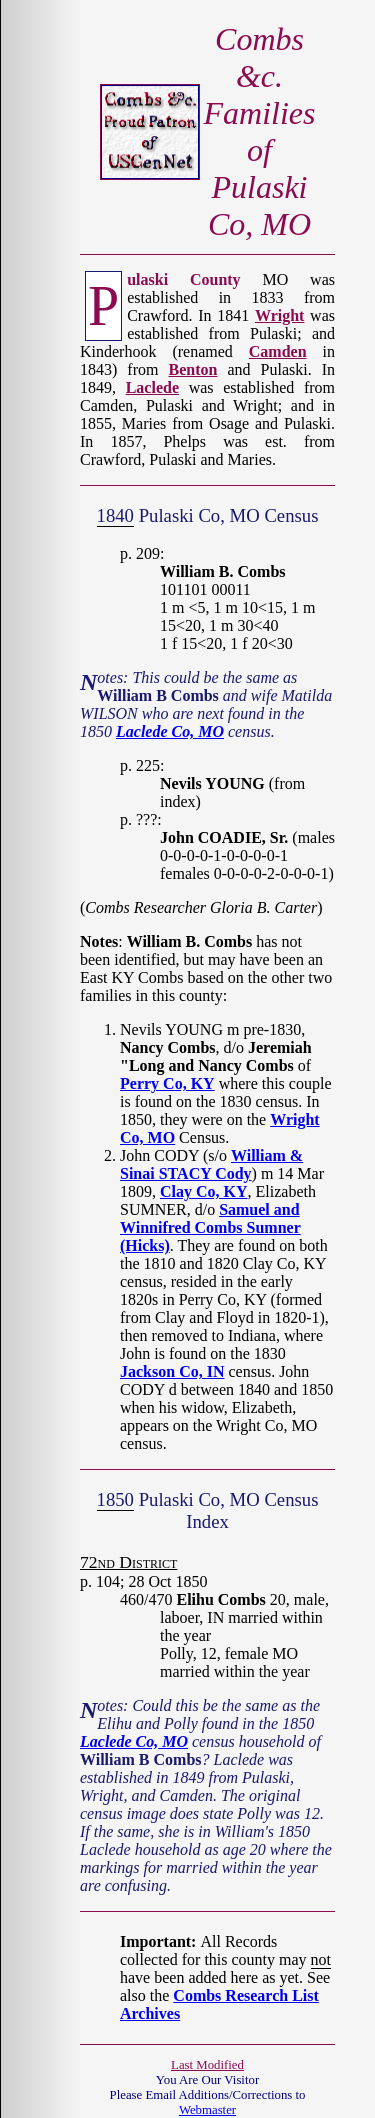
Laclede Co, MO (170, 731)
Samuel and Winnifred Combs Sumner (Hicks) (210, 1227)
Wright (279, 315)
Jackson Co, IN (172, 1371)
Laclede (152, 387)
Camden (278, 351)
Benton (192, 369)
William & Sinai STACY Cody (211, 1164)
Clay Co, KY (204, 1191)
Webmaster (207, 2110)
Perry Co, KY (167, 1083)
